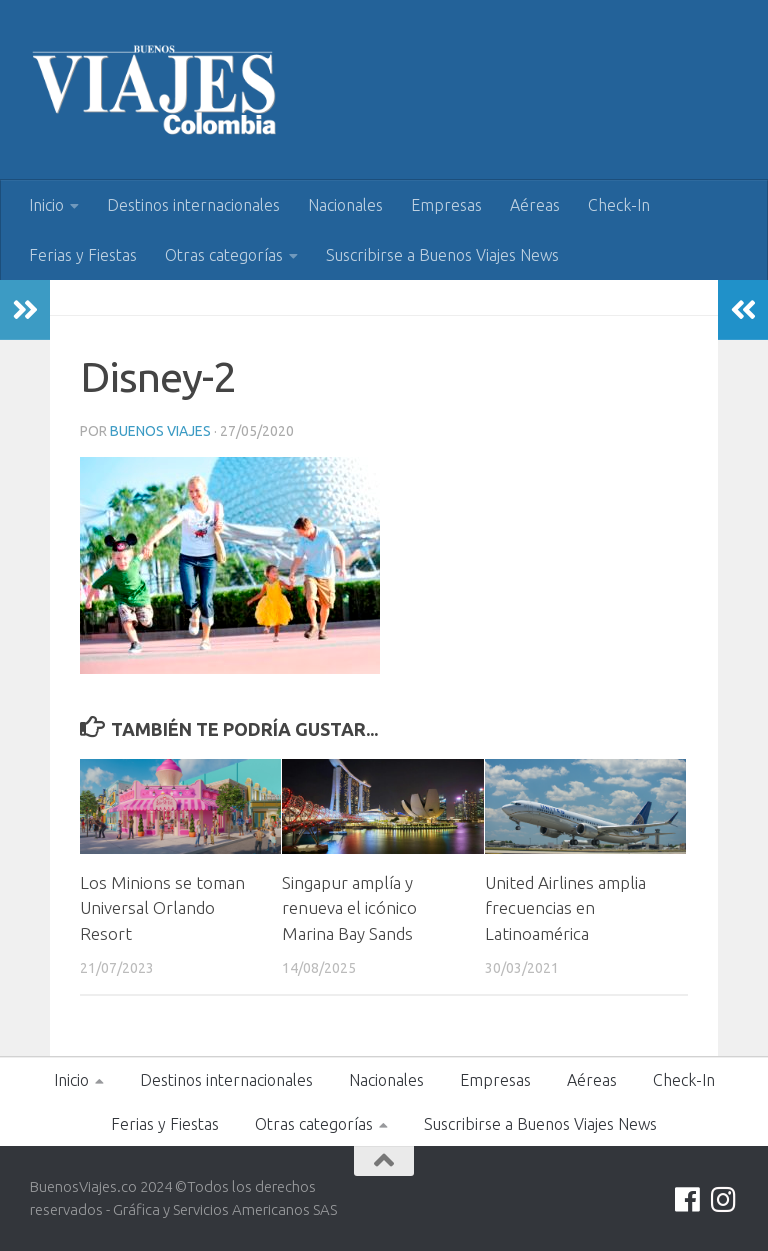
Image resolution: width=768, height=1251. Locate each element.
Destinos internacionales (193, 205)
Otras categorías (224, 255)
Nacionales (345, 205)
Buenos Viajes (160, 431)
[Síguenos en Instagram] (724, 1200)
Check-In (619, 205)
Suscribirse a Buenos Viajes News (442, 255)
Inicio (46, 205)
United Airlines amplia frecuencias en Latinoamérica (565, 908)
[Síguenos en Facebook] (688, 1200)
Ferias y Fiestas (83, 255)
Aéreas (535, 205)
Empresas (446, 205)
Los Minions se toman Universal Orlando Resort (162, 908)
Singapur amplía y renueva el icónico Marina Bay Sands (349, 908)
